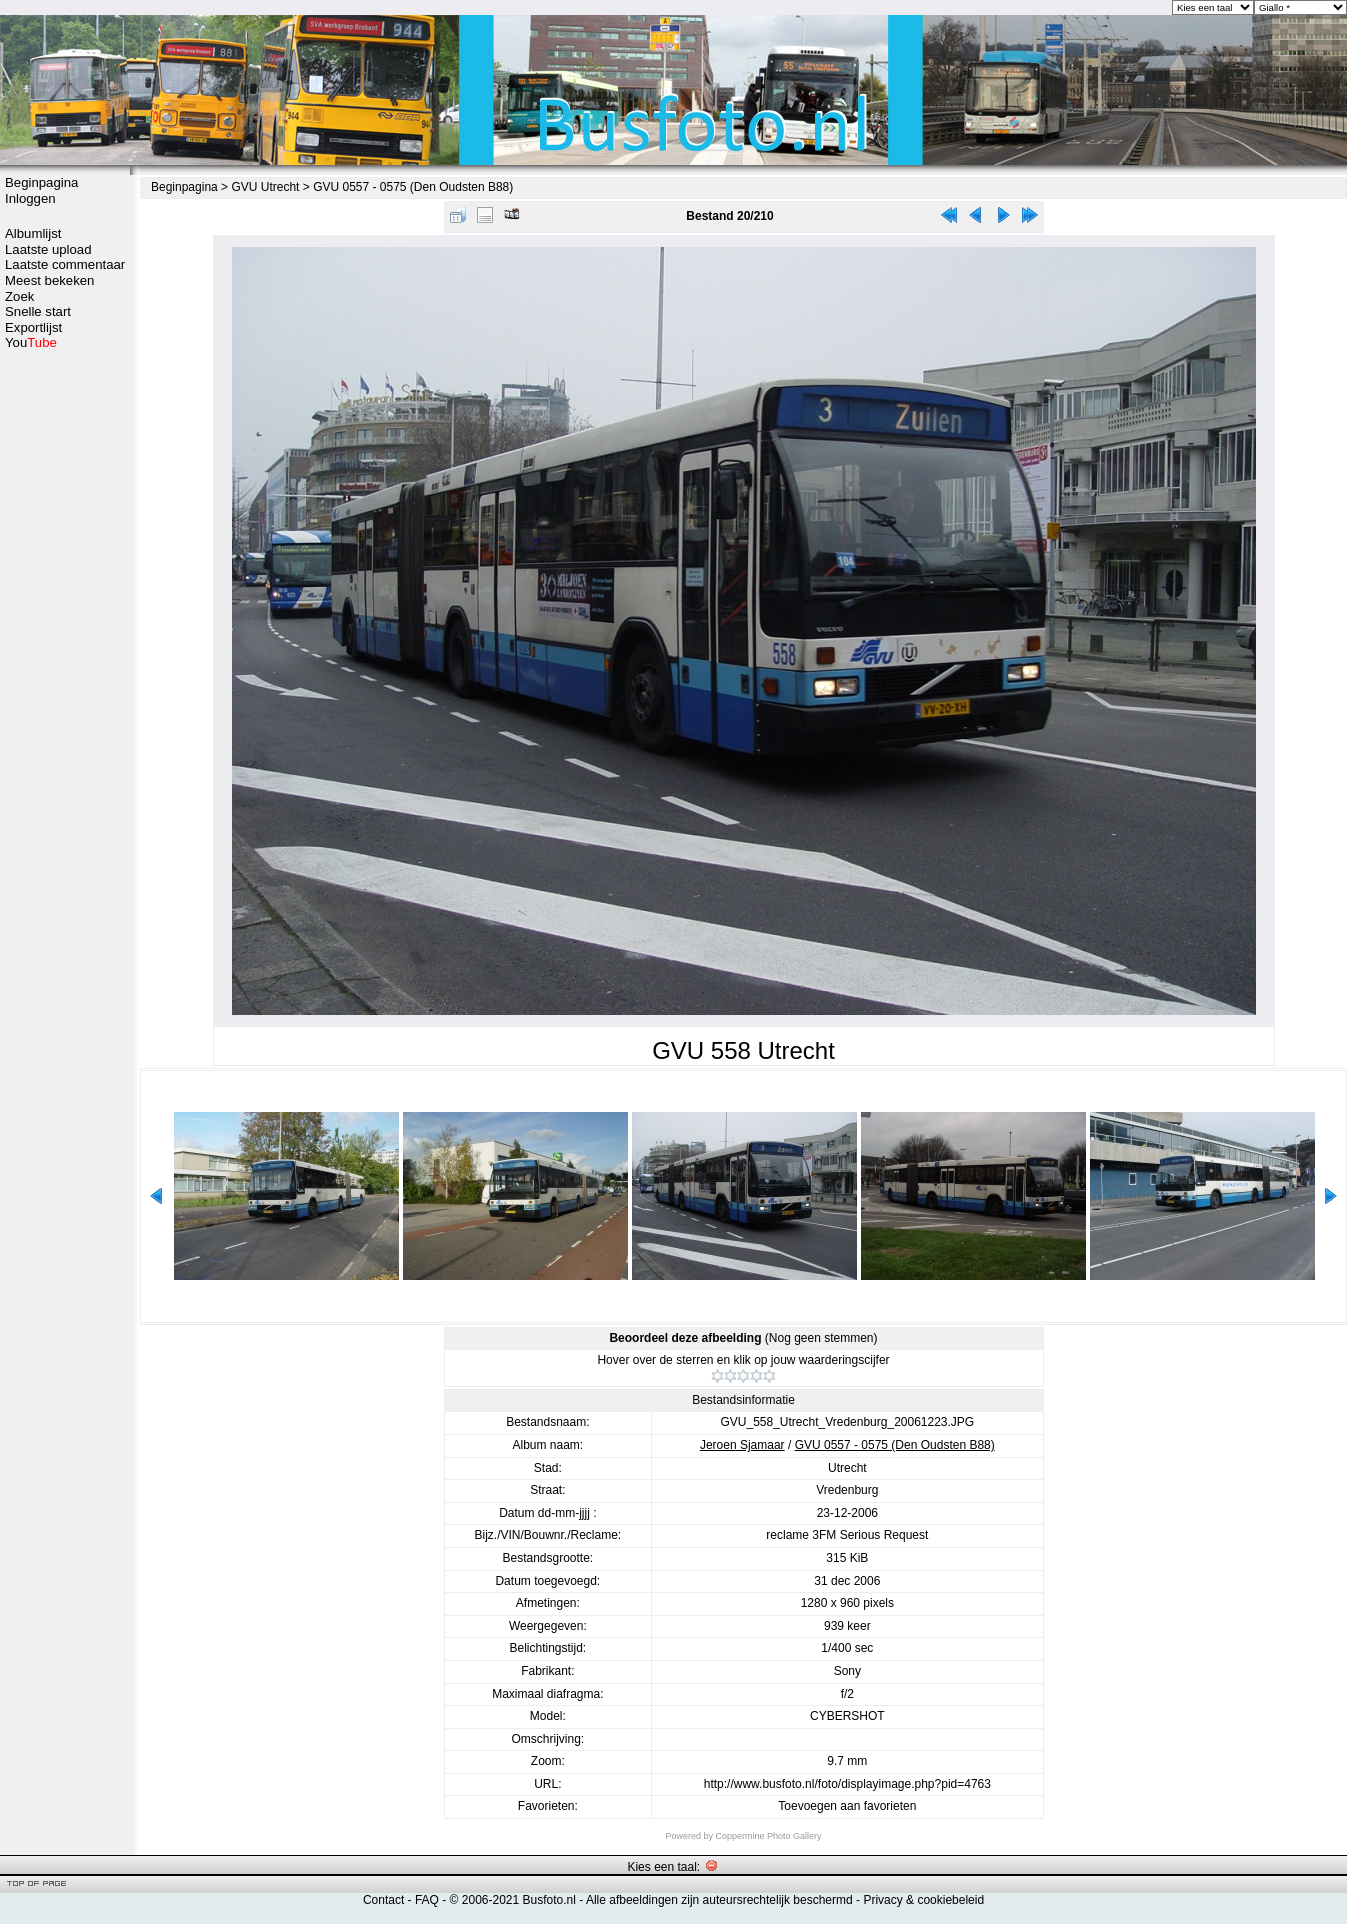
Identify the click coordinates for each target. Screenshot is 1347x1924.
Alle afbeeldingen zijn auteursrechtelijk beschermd (719, 1900)
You (31, 342)
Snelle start (38, 311)
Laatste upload (48, 249)
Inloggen (30, 198)
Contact (383, 1900)
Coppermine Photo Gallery (768, 1836)
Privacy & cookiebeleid (923, 1900)
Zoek (19, 296)
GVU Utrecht (265, 187)
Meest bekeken (49, 280)
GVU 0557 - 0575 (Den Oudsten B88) (413, 187)
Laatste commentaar (65, 264)
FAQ (427, 1900)
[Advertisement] (65, 667)
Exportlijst (33, 327)
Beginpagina (41, 182)
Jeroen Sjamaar (742, 1445)
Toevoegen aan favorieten (847, 1806)
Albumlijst (33, 233)
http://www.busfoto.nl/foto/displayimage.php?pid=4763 (847, 1784)
